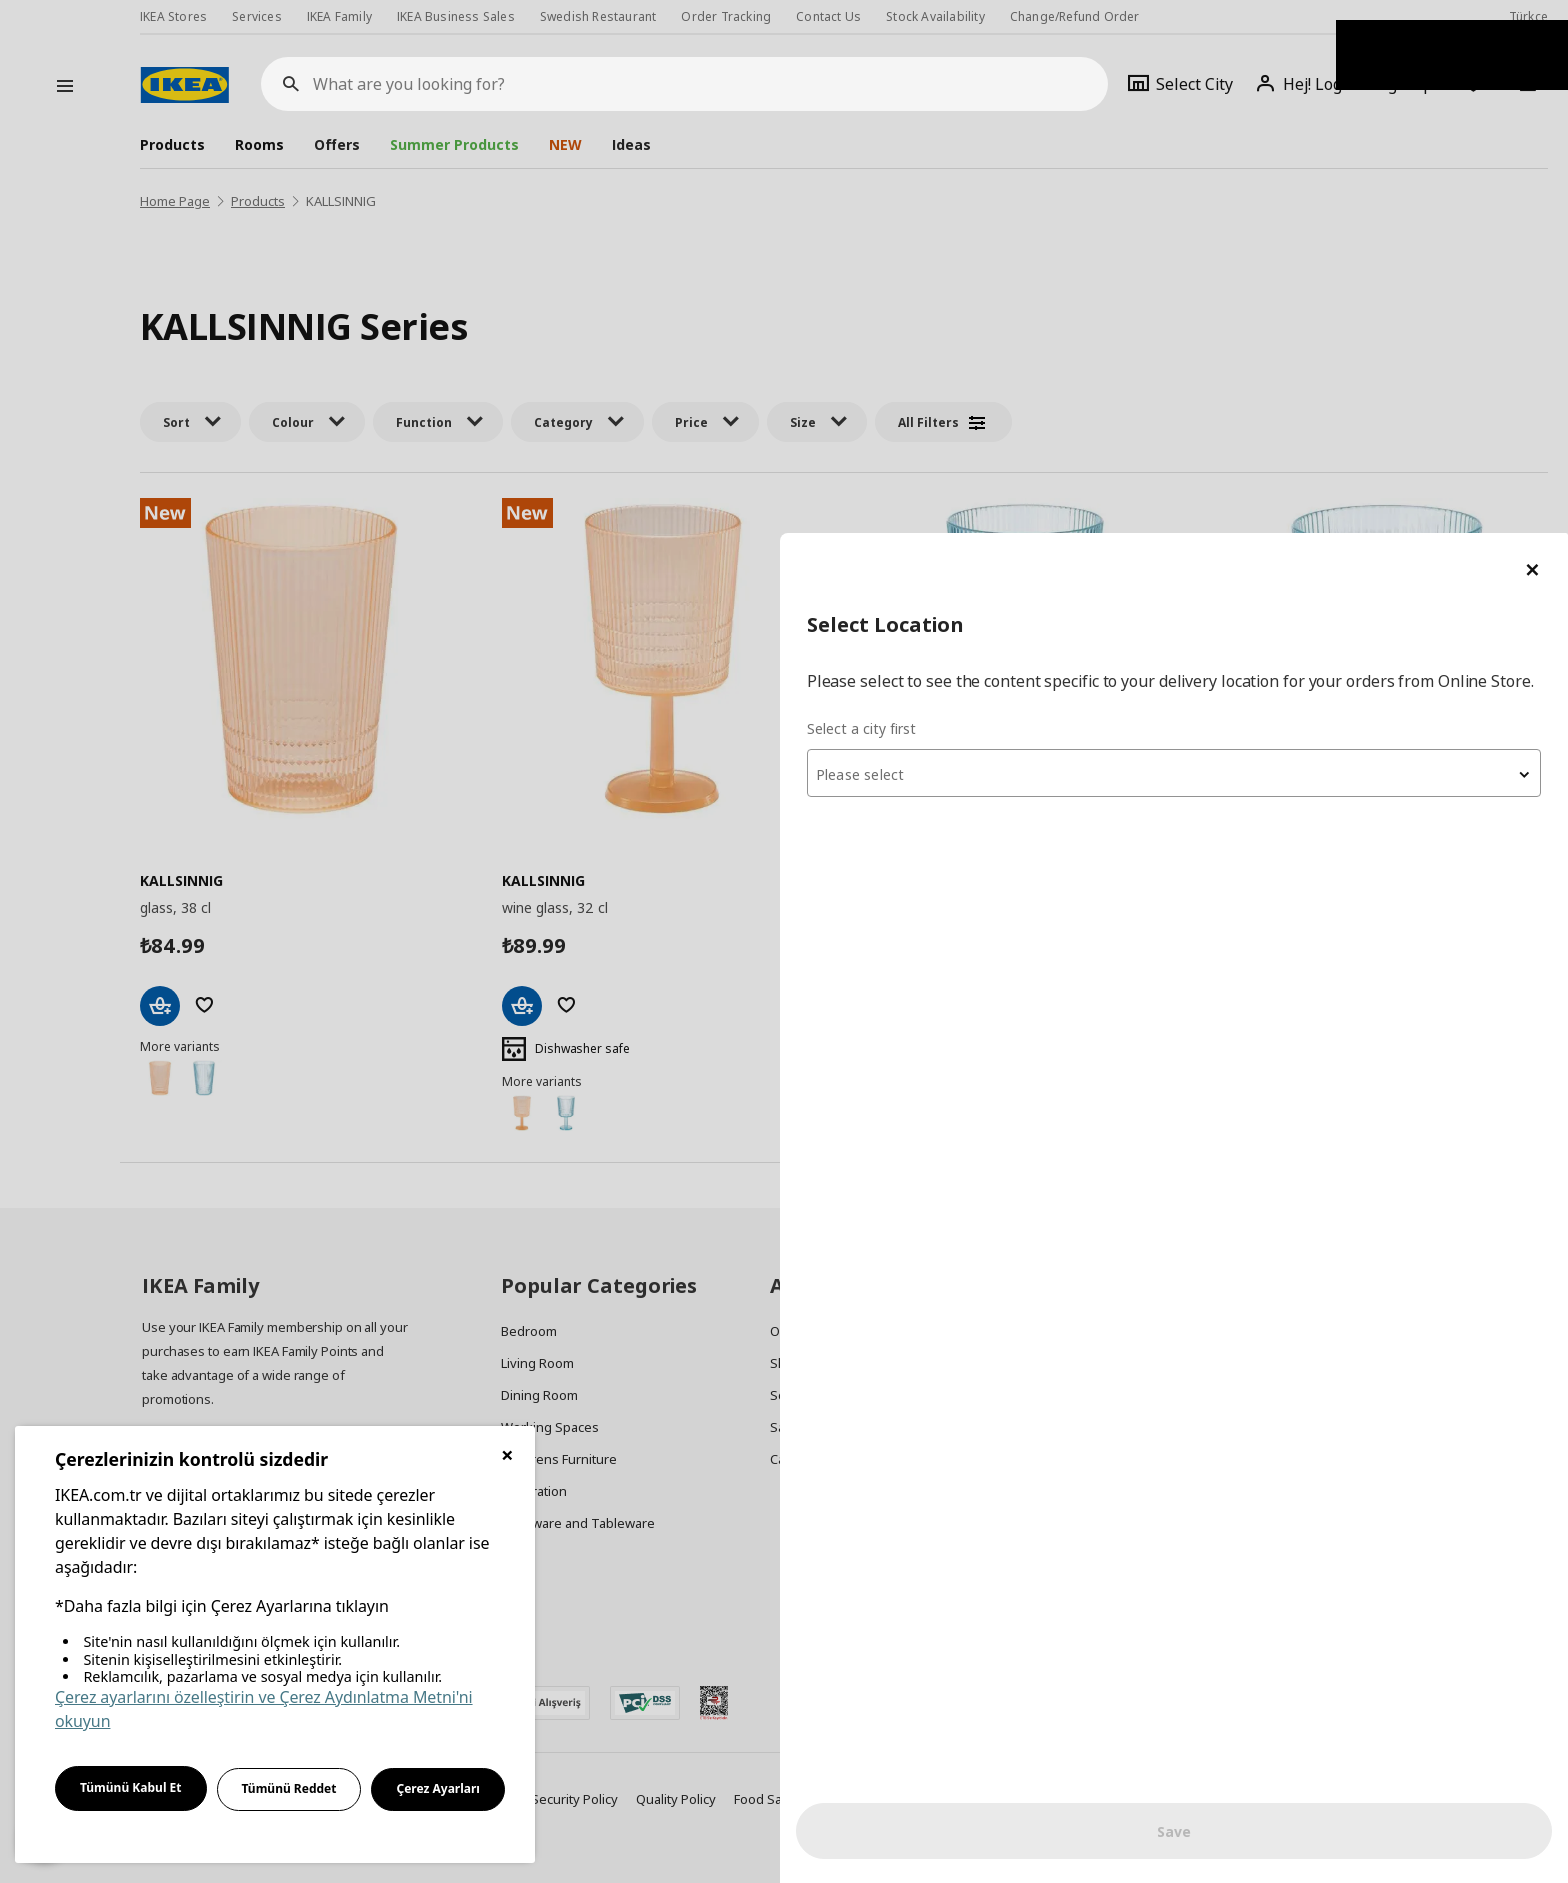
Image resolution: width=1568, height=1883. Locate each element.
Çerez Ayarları (438, 1788)
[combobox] (1328, 264)
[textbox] (1328, 266)
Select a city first (1169, 219)
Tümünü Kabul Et (131, 1787)
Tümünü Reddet (289, 1788)
